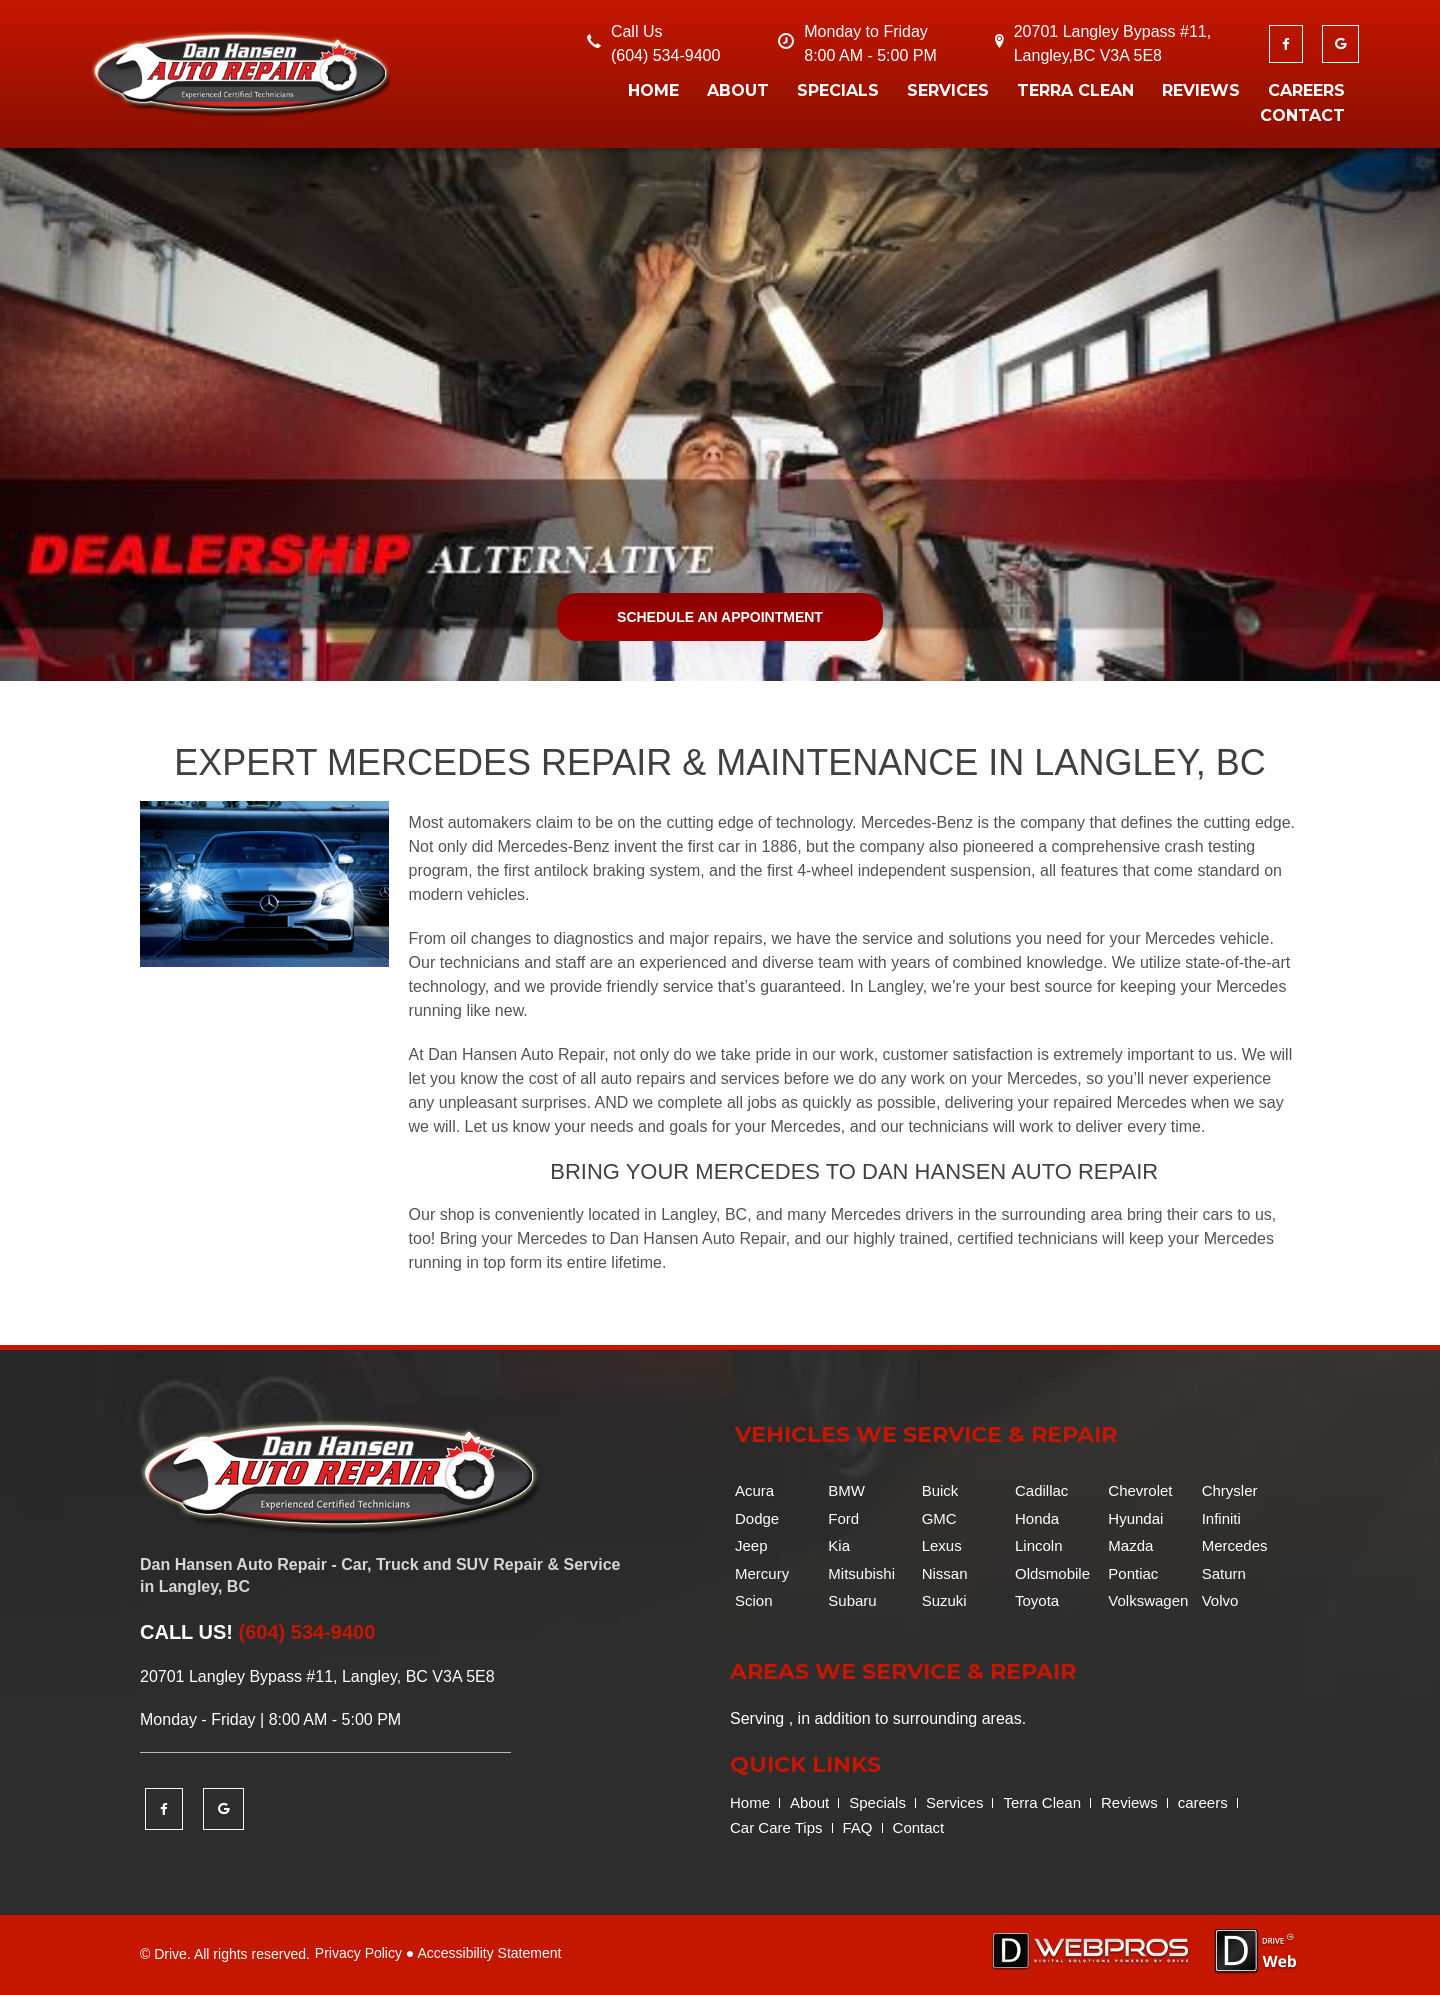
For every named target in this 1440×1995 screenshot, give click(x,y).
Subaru (852, 1600)
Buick (940, 1490)
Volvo (1220, 1600)
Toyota (1037, 1600)
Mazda (1130, 1545)
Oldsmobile (1052, 1573)
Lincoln (1039, 1545)
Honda (1037, 1518)
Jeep (751, 1545)
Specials (838, 90)
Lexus (942, 1545)
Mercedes (1235, 1545)
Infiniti (1221, 1518)
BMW (846, 1490)
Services (948, 90)
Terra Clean (1075, 90)
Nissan (945, 1573)
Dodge (757, 1518)
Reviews (1201, 90)
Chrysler (1230, 1490)
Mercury (762, 1573)
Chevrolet (1140, 1490)
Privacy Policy (358, 1953)
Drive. (172, 1954)
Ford (843, 1518)
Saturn (1224, 1573)
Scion (754, 1600)
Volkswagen (1148, 1600)
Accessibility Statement (489, 1953)
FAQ (858, 1827)
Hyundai (1135, 1518)
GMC (939, 1518)
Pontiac (1133, 1573)
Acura (754, 1490)
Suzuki (944, 1600)
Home (653, 90)
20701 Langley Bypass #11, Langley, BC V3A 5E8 (317, 1676)
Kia (839, 1545)
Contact (1302, 115)
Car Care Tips (776, 1827)
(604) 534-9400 (665, 55)
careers (1306, 90)
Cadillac (1041, 1490)
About (738, 90)
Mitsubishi (861, 1573)
